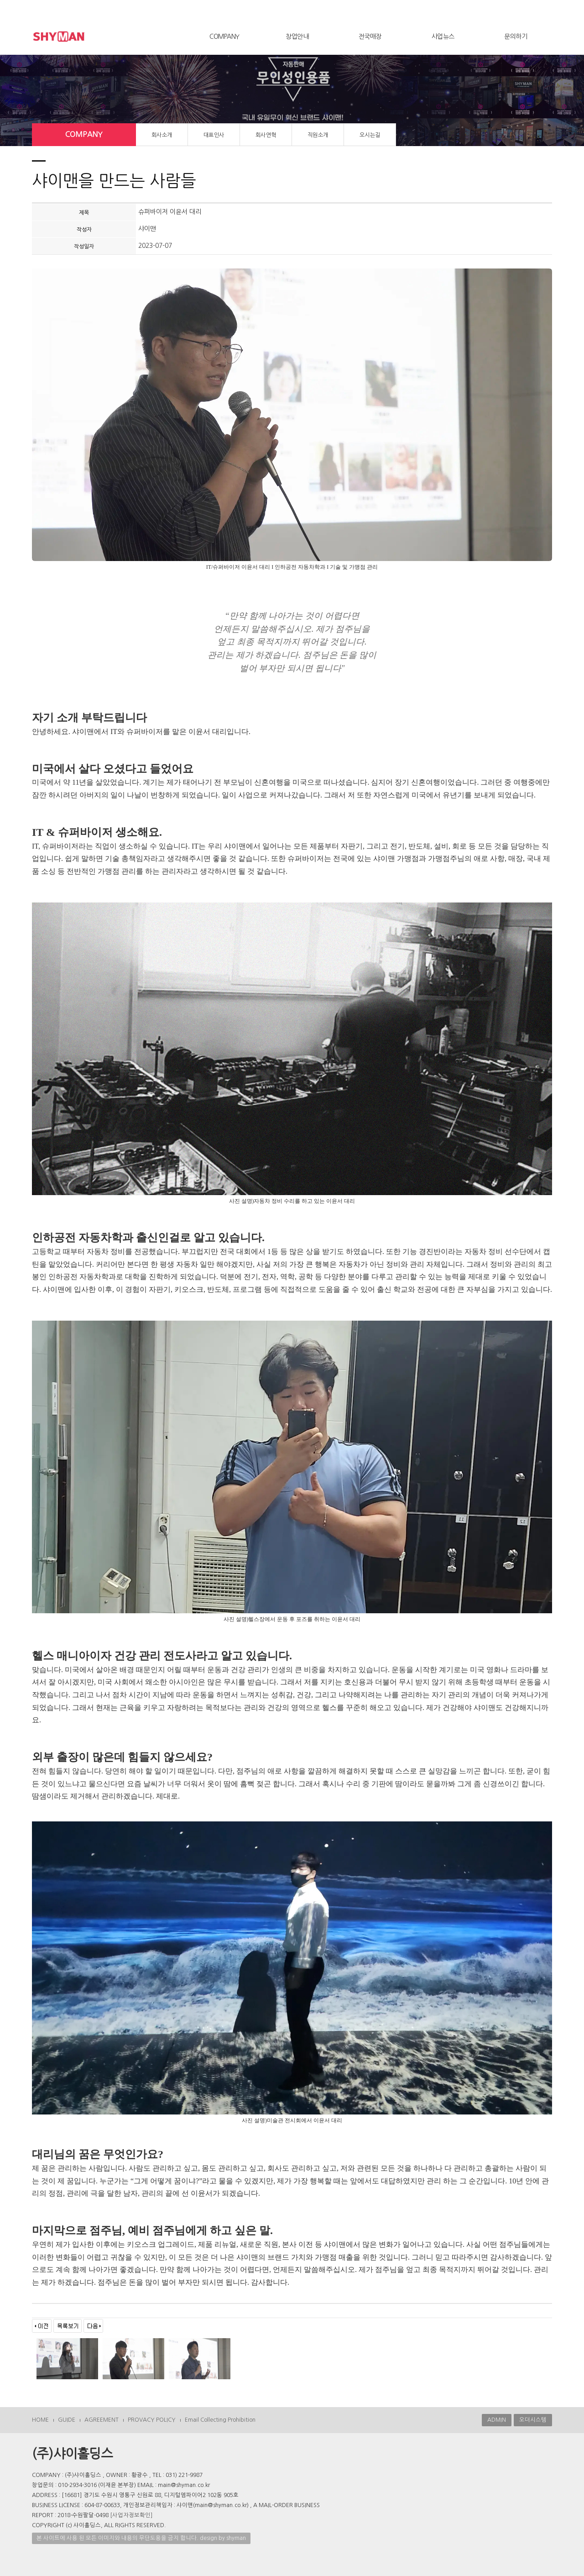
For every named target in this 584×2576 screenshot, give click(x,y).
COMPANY (224, 36)
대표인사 (213, 135)
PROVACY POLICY (152, 2420)
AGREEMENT (101, 2420)
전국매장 (370, 36)
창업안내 (297, 36)
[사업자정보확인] (131, 2515)
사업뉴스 (443, 36)
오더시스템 (533, 2420)
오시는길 (370, 135)
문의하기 (515, 36)
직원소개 (318, 135)
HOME (40, 2420)
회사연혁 (266, 135)
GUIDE (66, 2420)
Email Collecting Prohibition (220, 2420)
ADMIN (496, 2420)
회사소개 (161, 135)
